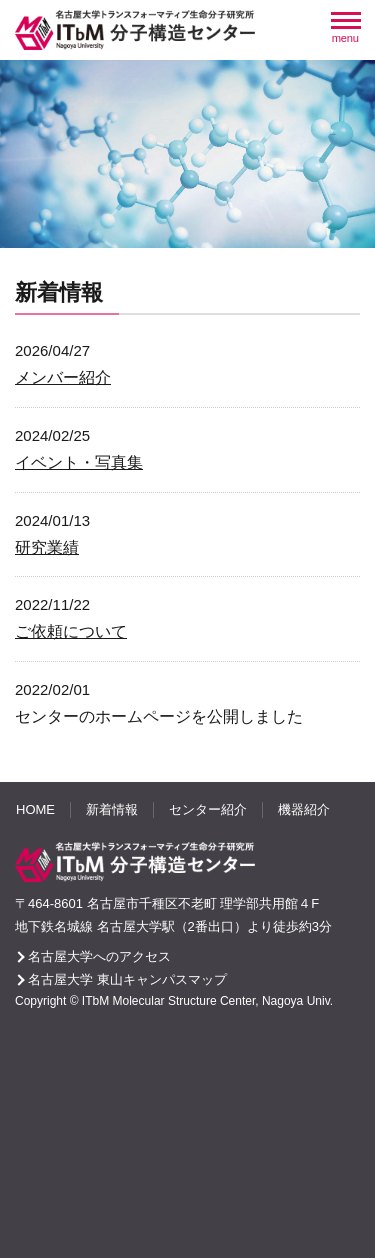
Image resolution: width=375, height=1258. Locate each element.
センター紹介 (208, 809)
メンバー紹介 (63, 377)
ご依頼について (71, 631)
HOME (35, 809)
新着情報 (112, 809)
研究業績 (47, 547)
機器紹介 (304, 809)
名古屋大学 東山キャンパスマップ (127, 979)
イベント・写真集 (79, 462)
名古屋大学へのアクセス (99, 956)
